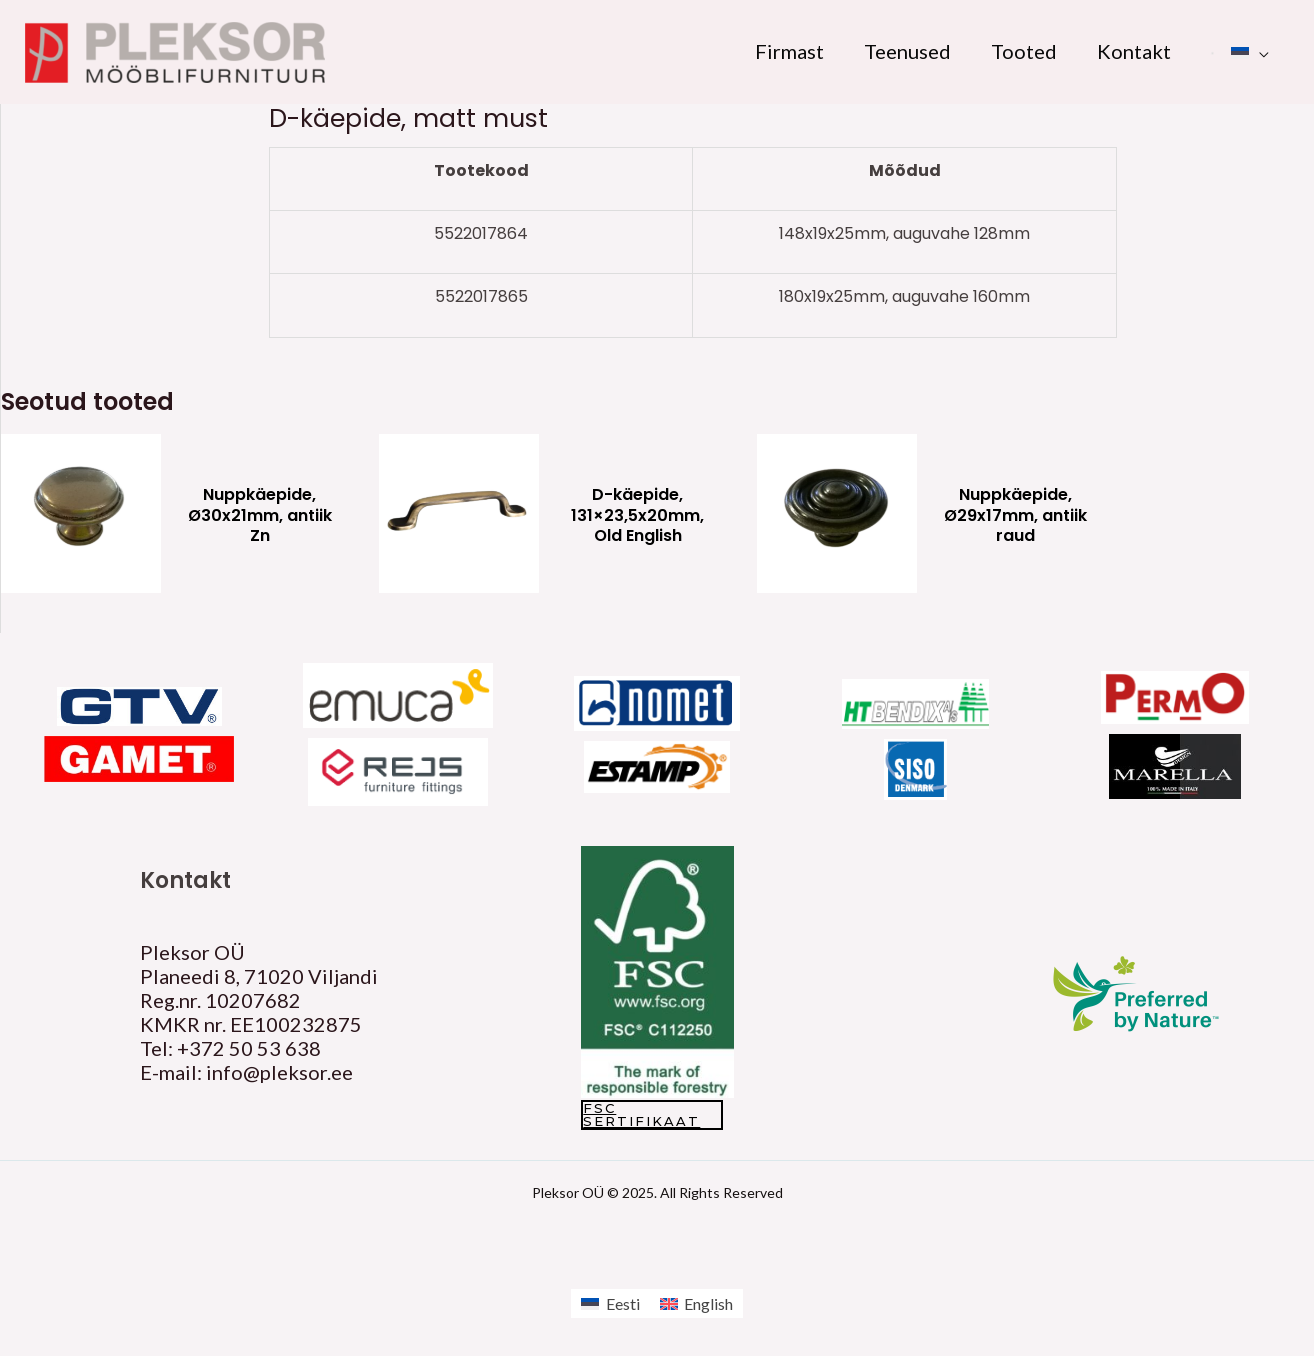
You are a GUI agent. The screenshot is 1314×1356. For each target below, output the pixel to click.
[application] (1259, 51)
